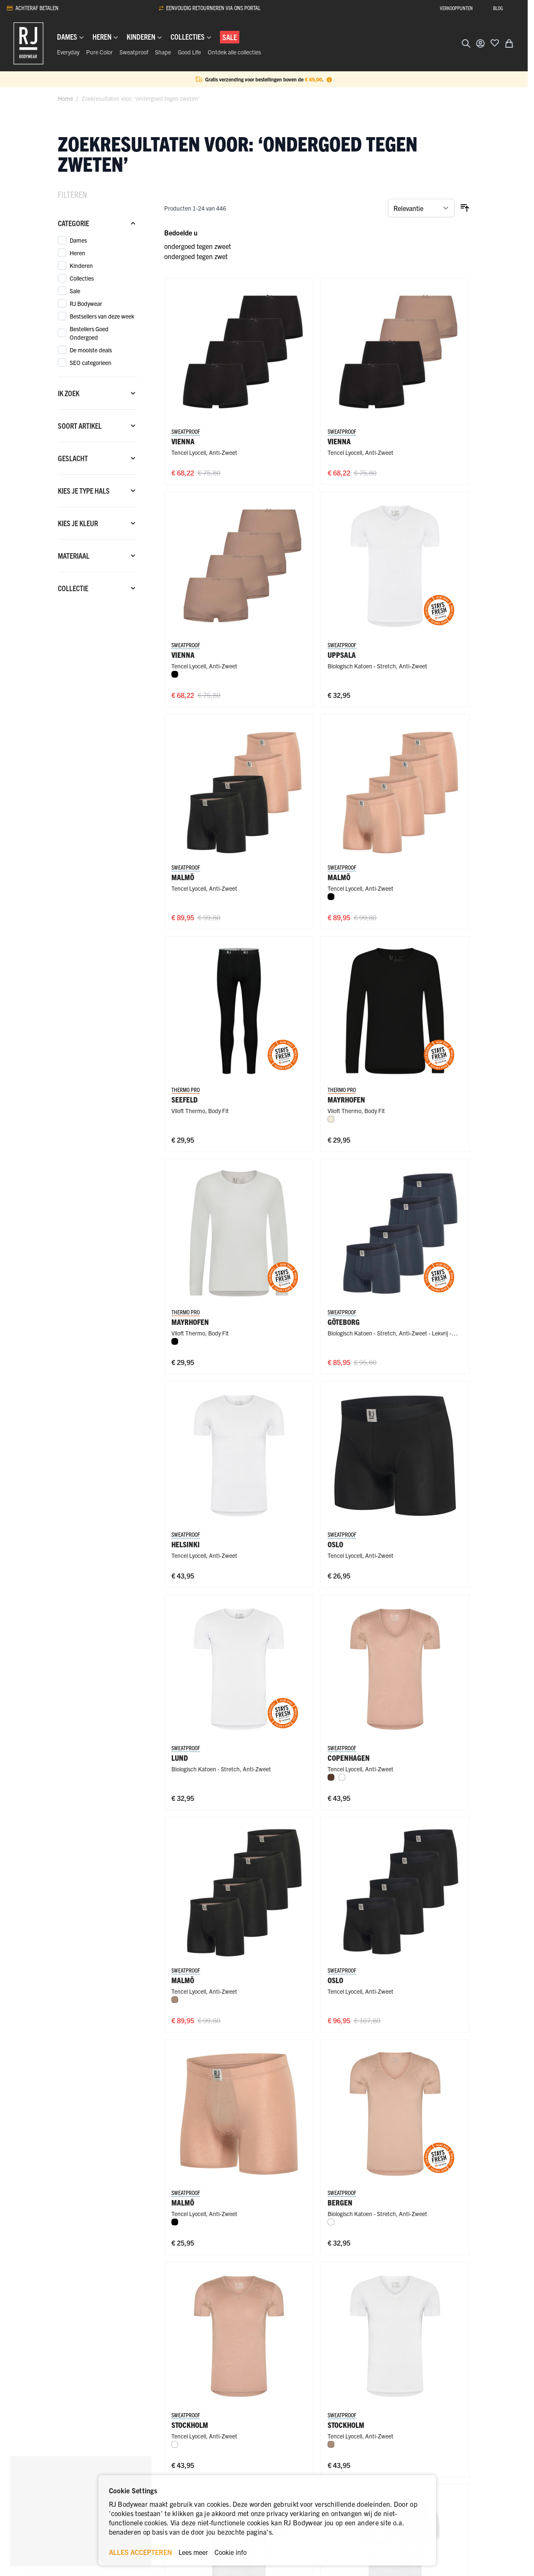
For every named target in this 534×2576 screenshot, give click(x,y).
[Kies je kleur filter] (97, 523)
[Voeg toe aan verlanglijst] (495, 43)
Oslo (335, 1544)
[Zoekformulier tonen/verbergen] (466, 43)
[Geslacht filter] (97, 458)
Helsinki (185, 1544)
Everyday (68, 52)
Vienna (183, 441)
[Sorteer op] (421, 208)
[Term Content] (329, 79)
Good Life (189, 52)
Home (65, 98)
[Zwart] (174, 674)
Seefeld (184, 1099)
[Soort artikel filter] (97, 425)
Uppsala (342, 655)
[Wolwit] (331, 1119)
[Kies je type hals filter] (97, 490)
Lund (179, 1757)
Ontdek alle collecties (234, 52)
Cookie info (230, 2552)
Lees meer (193, 2552)
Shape (163, 52)
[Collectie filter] (97, 588)
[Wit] (342, 1777)
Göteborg (344, 1322)
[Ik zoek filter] (97, 393)
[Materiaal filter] (97, 555)
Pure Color (99, 52)
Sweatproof (133, 52)
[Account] (480, 43)
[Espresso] (331, 1777)
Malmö (182, 877)
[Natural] (174, 1999)
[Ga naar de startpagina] (28, 43)
